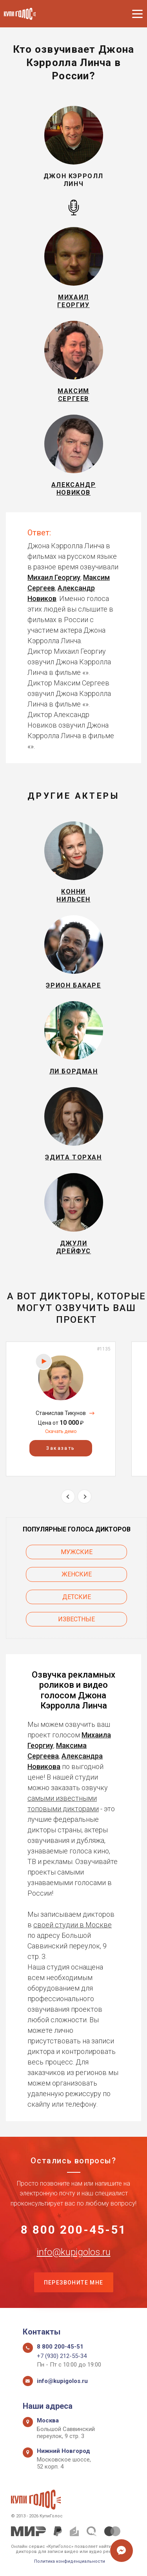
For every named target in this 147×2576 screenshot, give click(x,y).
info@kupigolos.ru (74, 2252)
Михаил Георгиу (53, 577)
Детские (76, 1597)
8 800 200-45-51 (74, 2230)
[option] (61, 1409)
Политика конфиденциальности (69, 2561)
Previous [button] (68, 1496)
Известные (76, 1619)
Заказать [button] (60, 1448)
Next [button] (84, 1496)
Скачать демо (60, 1431)
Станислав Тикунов (61, 1413)
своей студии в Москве (72, 1925)
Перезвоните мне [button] (73, 2282)
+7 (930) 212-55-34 (62, 2356)
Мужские (77, 1552)
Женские (77, 1574)
